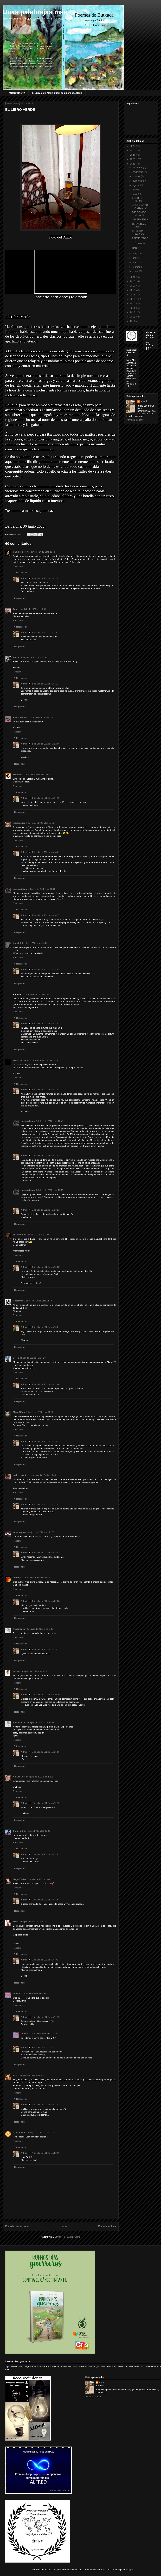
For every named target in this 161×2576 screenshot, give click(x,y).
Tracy (16, 609)
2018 (133, 290)
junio (135, 194)
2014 (133, 308)
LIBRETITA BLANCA (138, 232)
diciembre (138, 167)
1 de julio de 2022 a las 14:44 (38, 1301)
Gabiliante (18, 1301)
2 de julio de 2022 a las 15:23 (40, 1722)
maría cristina (20, 889)
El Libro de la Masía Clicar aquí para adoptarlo (57, 93)
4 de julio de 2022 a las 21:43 (41, 2132)
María (16, 1921)
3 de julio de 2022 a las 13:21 (46, 1210)
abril (135, 258)
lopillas (16, 1993)
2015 (133, 303)
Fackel (16, 1671)
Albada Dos (19, 1777)
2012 (133, 316)
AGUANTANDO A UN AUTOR (140, 206)
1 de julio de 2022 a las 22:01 (46, 1504)
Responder (18, 566)
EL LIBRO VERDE (137, 199)
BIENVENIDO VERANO (139, 213)
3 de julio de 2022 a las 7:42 (45, 1960)
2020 (133, 281)
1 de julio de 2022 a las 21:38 (40, 1532)
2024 (133, 154)
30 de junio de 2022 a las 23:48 (40, 552)
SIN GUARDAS (140, 219)
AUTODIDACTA (17, 93)
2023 (133, 159)
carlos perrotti (20, 1475)
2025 (133, 150)
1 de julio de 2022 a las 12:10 (40, 823)
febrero (136, 267)
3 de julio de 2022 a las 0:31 (40, 1879)
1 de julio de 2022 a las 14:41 (46, 1089)
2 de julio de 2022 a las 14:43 (46, 1155)
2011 (133, 321)
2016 (133, 299)
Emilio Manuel (20, 717)
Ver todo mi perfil (134, 420)
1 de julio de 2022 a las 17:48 (46, 1384)
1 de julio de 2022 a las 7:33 (45, 684)
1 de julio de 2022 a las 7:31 (45, 632)
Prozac (16, 657)
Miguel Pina (19, 1412)
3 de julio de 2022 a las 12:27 (46, 2047)
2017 (133, 294)
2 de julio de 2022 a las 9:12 (33, 1671)
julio (135, 189)
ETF (15, 1358)
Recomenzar (19, 1629)
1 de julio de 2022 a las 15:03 (46, 1267)
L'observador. (20, 2132)
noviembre (138, 172)
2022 (133, 163)
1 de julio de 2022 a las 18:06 (39, 1412)
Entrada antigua (107, 2226)
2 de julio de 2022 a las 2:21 (45, 1649)
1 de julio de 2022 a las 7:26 (34, 657)
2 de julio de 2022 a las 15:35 (46, 1752)
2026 (133, 146)
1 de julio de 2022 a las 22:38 (46, 1601)
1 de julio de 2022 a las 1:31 (32, 609)
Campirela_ (18, 552)
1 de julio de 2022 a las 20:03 (42, 1475)
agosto (136, 185)
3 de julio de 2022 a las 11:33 (43, 2033)
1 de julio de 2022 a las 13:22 (33, 943)
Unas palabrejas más (35, 12)
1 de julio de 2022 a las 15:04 (46, 1327)
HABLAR (136, 248)
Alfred (24, 578)
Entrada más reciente (17, 2226)
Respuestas (21, 572)
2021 (133, 277)
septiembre (138, 180)
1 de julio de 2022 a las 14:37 (46, 915)
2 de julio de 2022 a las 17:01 (39, 1777)
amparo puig (19, 1532)
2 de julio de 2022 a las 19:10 (46, 1803)
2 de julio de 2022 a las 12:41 (49, 1121)
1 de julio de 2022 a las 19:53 (46, 1441)
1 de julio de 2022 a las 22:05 (46, 744)
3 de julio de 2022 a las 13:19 (49, 1190)
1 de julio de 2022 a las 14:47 (46, 1023)
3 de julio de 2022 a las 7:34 (45, 1854)
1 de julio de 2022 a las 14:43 (46, 969)
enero (136, 271)
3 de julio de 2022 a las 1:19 (32, 1921)
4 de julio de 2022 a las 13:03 (46, 2104)
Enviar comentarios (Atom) (67, 2237)
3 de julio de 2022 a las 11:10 (46, 2017)
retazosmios (19, 823)
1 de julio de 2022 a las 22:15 (36, 1577)
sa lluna (17, 1234)
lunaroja (17, 1577)
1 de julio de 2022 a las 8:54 (41, 717)
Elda (15, 2075)
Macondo (17, 774)
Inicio (64, 2226)
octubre (137, 176)
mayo (136, 253)
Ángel (16, 943)
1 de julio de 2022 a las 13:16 (41, 889)
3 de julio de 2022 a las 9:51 (34, 1993)
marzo (136, 262)
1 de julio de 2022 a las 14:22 (46, 852)
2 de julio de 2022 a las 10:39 (46, 1694)
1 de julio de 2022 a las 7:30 (45, 578)
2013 (133, 312)
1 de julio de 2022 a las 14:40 (35, 1234)
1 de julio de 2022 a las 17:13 (32, 1358)
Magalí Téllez (19, 1879)
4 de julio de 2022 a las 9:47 (31, 2075)
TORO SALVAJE (21, 1060)
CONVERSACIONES (139, 225)
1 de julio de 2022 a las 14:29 (44, 1060)
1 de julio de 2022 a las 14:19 (46, 798)
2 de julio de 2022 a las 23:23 (36, 1831)
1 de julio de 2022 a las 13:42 (37, 994)
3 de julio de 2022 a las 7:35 (45, 1899)
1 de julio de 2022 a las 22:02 (46, 1552)
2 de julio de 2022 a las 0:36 (39, 1629)
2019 (133, 285)
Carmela (17, 1831)
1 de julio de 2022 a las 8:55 (36, 774)
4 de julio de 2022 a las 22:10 (46, 2153)
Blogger (129, 2569)
